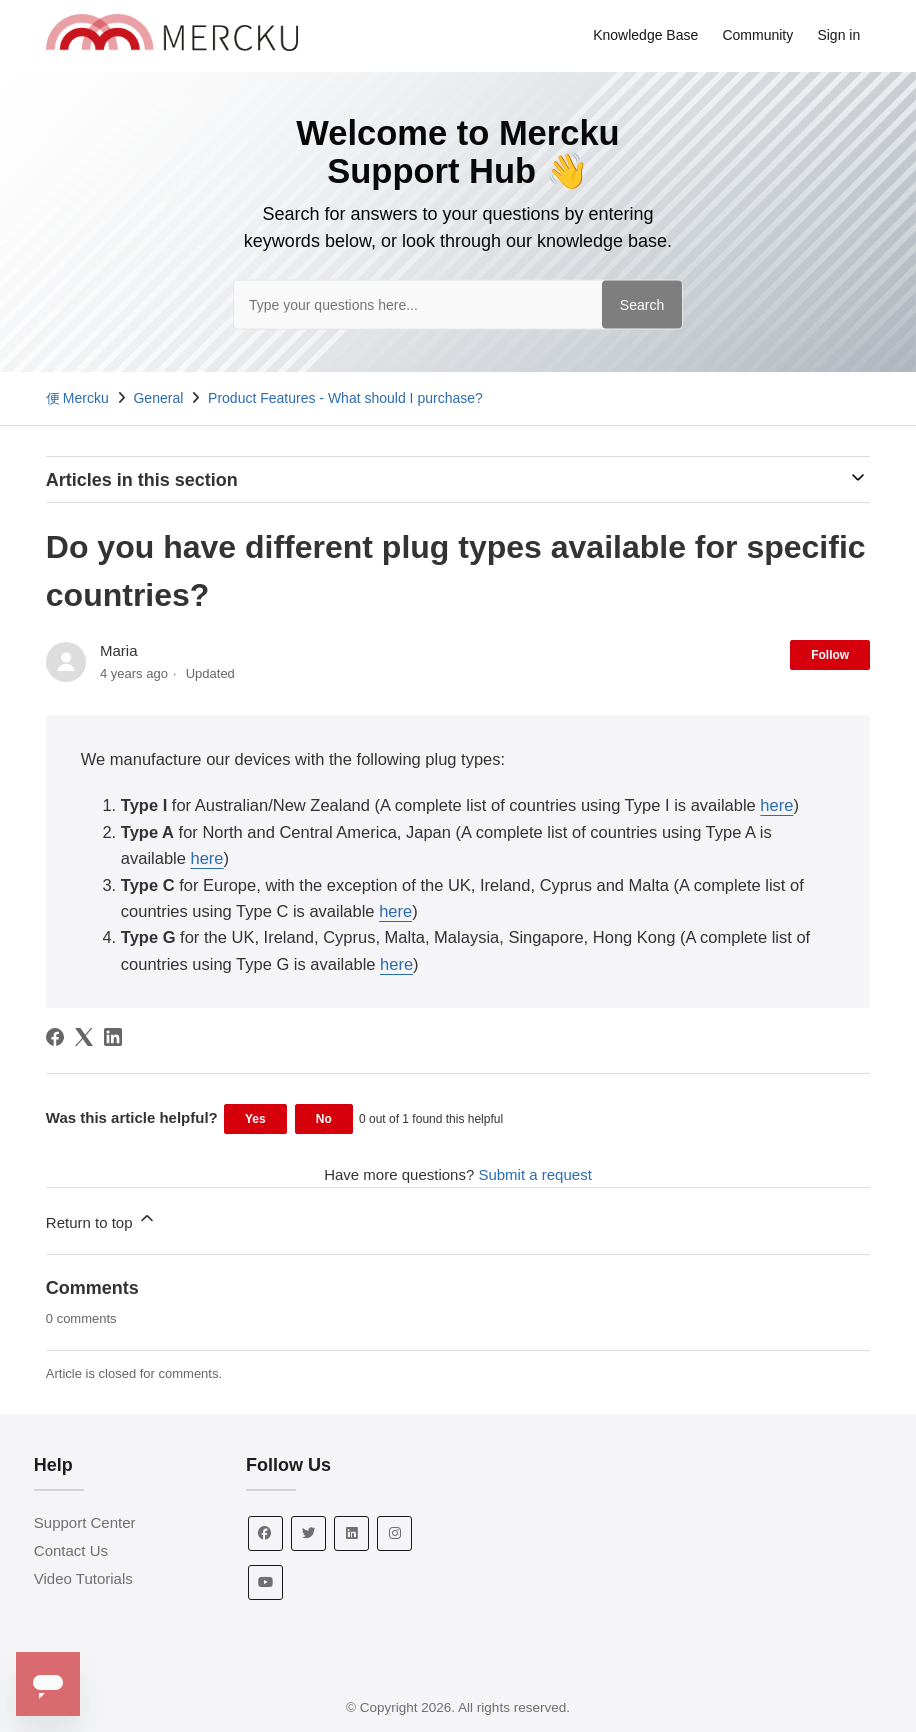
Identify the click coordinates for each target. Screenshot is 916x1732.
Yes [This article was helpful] (255, 1119)
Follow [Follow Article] (830, 655)
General (158, 398)
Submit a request (534, 1174)
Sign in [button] (838, 35)
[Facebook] (55, 1037)
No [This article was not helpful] (324, 1119)
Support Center (85, 1522)
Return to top (101, 1219)
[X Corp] (84, 1037)
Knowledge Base (645, 35)
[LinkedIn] (113, 1037)
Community (757, 35)
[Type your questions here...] (458, 304)
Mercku (86, 398)
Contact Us (71, 1550)
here (776, 805)
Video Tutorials (83, 1578)
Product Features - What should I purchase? (345, 398)
